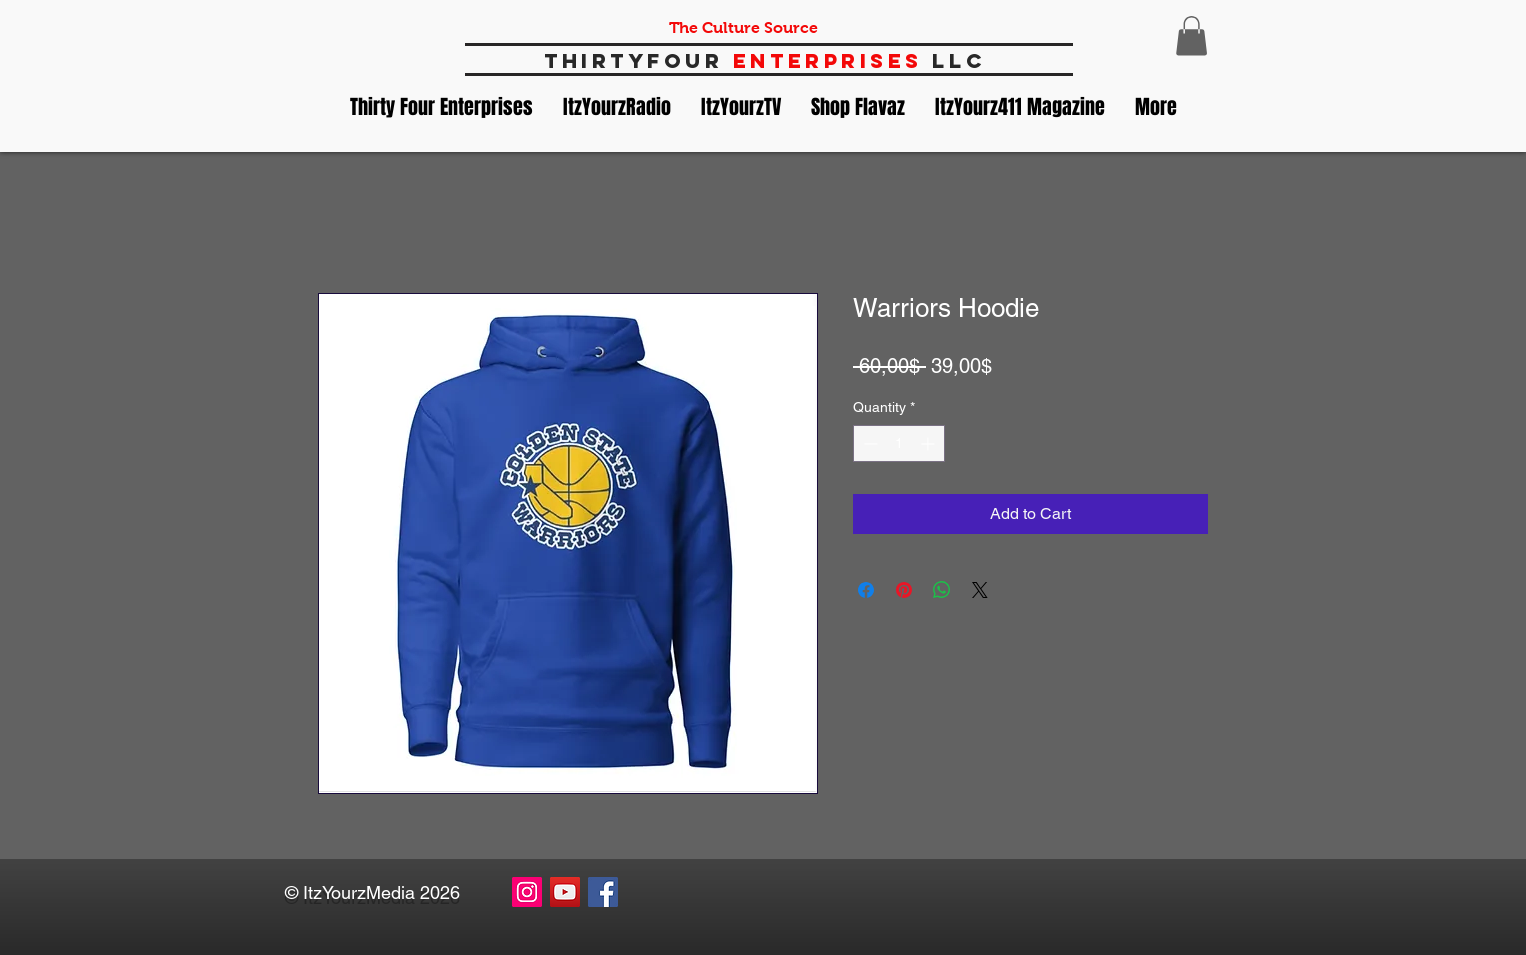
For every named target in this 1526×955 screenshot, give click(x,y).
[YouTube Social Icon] (565, 892)
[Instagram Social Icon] (527, 892)
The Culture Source (743, 27)
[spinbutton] (899, 443)
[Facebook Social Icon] (603, 892)
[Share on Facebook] (866, 590)
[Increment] (929, 443)
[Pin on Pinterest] (904, 590)
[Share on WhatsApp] (942, 590)
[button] (1191, 35)
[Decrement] (868, 443)
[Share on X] (980, 590)
